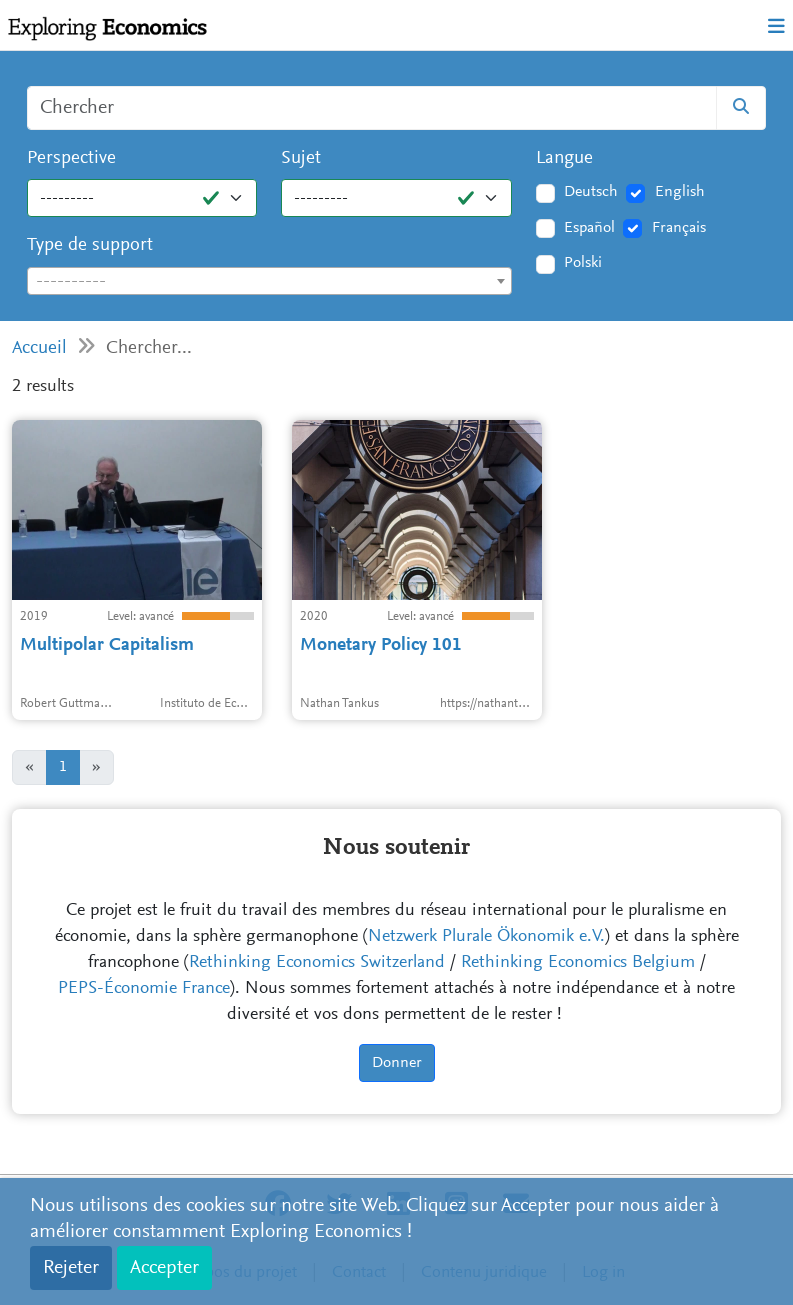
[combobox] (269, 281)
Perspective (71, 158)
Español (589, 228)
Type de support (90, 245)
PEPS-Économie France (144, 989)
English (680, 192)
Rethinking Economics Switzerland (317, 963)
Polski (583, 263)
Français (679, 228)
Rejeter (71, 1268)
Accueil (39, 348)
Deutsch (591, 192)
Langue (564, 158)
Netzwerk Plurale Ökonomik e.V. (486, 937)
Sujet (301, 158)
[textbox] (269, 282)
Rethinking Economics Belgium (578, 963)
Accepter (164, 1268)
